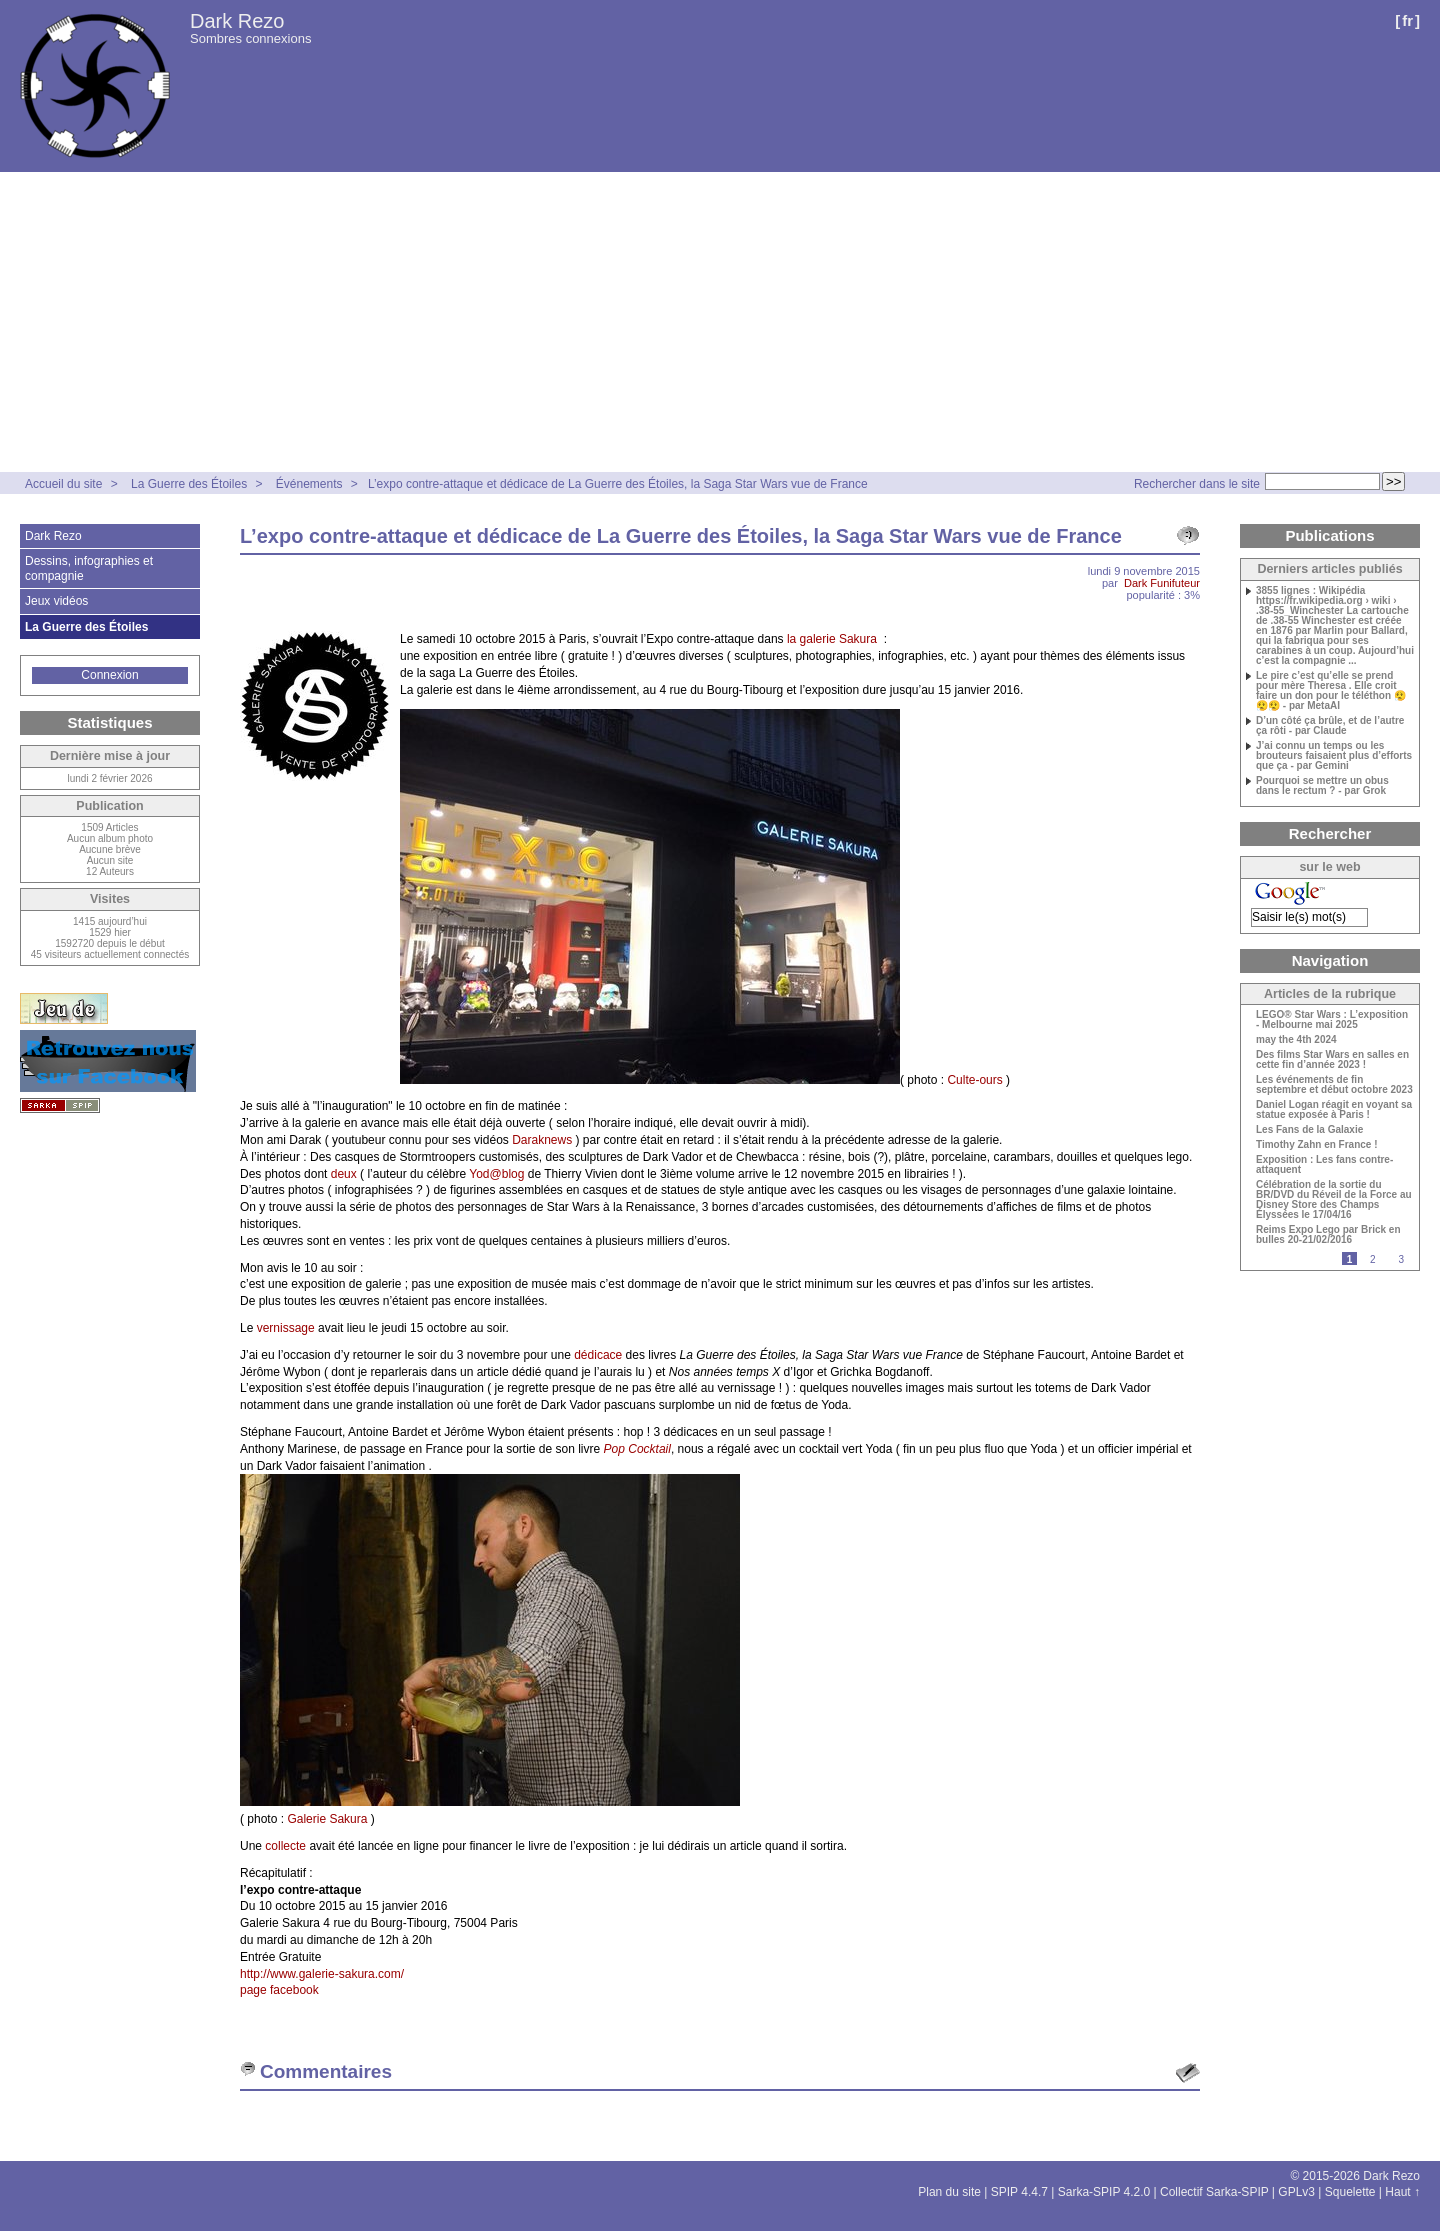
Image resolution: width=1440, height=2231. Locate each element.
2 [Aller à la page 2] (1373, 1259)
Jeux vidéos (56, 601)
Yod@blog (496, 1174)
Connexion (109, 675)
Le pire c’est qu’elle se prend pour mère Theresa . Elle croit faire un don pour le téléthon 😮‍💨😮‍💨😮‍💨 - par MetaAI (1331, 691)
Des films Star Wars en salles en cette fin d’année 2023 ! (1332, 1060)
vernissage (286, 1328)
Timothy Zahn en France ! (1317, 1145)
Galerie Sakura (327, 1819)
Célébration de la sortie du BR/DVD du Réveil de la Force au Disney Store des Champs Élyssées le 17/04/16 (1334, 1200)
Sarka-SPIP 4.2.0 (1104, 2192)
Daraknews (542, 1140)
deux (344, 1174)
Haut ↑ (1402, 2192)
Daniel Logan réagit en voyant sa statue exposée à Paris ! (1334, 1110)
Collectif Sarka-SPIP (1214, 2192)
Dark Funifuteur (1162, 583)
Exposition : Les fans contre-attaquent (1324, 1165)
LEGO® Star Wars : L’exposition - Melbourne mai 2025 (1332, 1020)
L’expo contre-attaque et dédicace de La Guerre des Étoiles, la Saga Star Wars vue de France (618, 484)
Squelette (1350, 2192)
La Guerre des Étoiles (189, 484)
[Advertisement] (720, 322)
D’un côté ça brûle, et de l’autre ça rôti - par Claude (1330, 726)
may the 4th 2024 (1296, 1040)
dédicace (598, 1355)
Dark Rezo (237, 21)
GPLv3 (1296, 2192)
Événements (311, 484)
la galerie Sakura (833, 639)
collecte (285, 1846)
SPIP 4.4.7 (1019, 2192)
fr (1407, 20)
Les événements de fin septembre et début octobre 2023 (1334, 1085)
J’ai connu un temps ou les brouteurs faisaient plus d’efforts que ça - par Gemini (1334, 756)
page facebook (279, 1990)
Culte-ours (974, 1080)
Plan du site (949, 2192)
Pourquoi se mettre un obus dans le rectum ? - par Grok (1322, 786)
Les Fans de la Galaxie (1309, 1130)
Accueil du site (63, 484)
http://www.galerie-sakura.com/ (322, 1974)
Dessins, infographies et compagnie (89, 568)
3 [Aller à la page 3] (1401, 1259)
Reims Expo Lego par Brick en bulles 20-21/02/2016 (1328, 1235)
